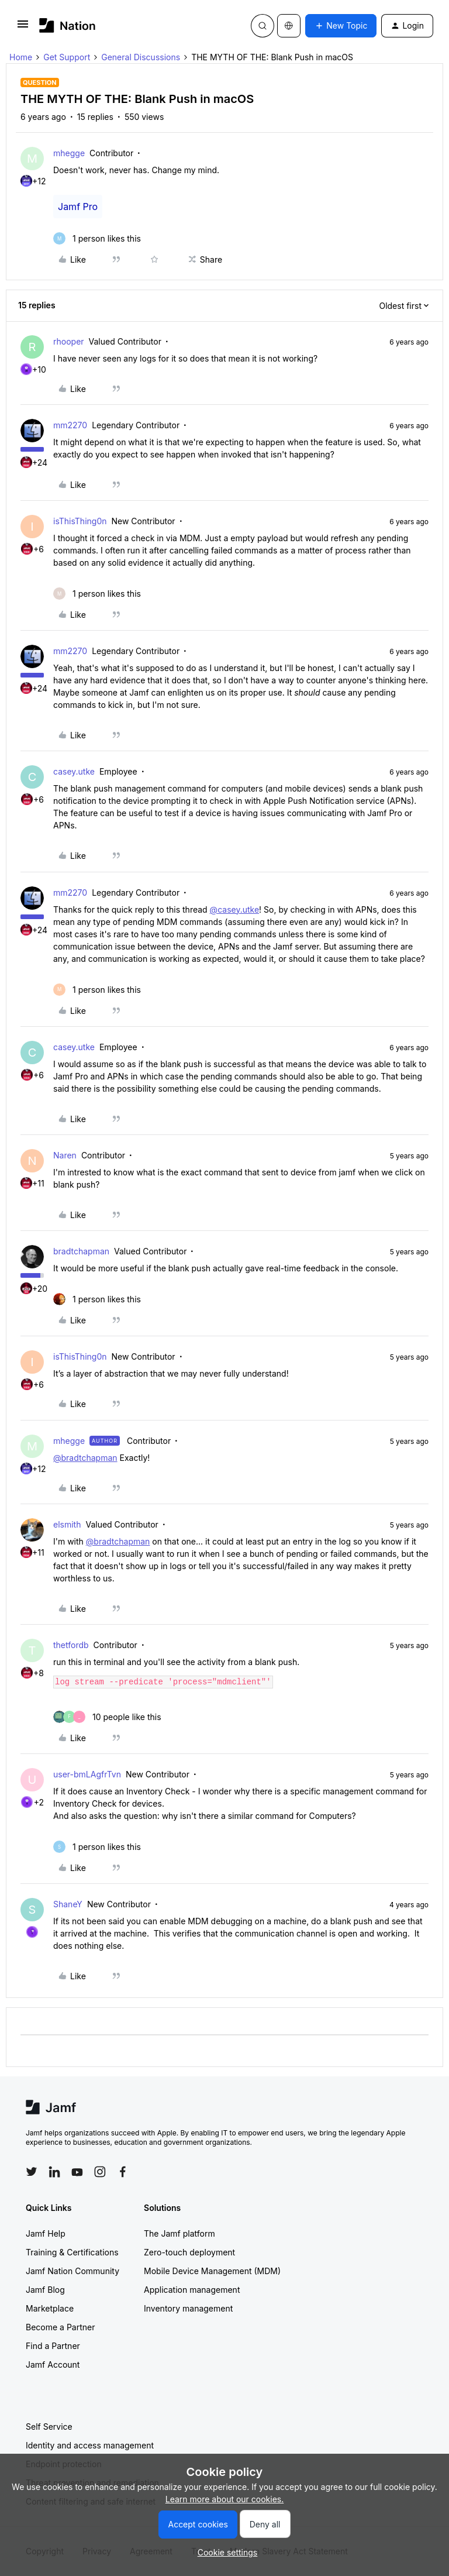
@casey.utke (234, 909)
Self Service (49, 2426)
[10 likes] (107, 1717)
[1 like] (97, 238)
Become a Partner (60, 2327)
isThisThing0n (79, 521)
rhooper (68, 341)
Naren (65, 1155)
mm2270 (70, 425)
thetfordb (71, 1645)
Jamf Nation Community (72, 2271)
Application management (192, 2290)
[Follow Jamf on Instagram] (100, 2172)
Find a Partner (53, 2346)
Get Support (66, 57)
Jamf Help (45, 2233)
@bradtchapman (85, 1458)
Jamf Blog (45, 2290)
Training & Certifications (72, 2252)
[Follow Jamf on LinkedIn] (54, 2172)
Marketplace (50, 2308)
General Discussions (140, 57)
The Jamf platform (179, 2233)
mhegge (69, 153)
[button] (23, 28)
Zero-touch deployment (189, 2252)
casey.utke (74, 771)
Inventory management (188, 2308)
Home (20, 57)
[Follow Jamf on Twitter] (31, 2171)
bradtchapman (81, 1251)
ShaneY (67, 1904)
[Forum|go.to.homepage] (67, 25)
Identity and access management (90, 2445)
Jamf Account (53, 2364)
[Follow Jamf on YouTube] (77, 2172)
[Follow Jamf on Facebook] (123, 2172)
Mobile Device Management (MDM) (212, 2271)
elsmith (67, 1524)
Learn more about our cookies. (224, 2499)
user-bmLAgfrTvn (87, 1774)
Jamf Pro (78, 206)
